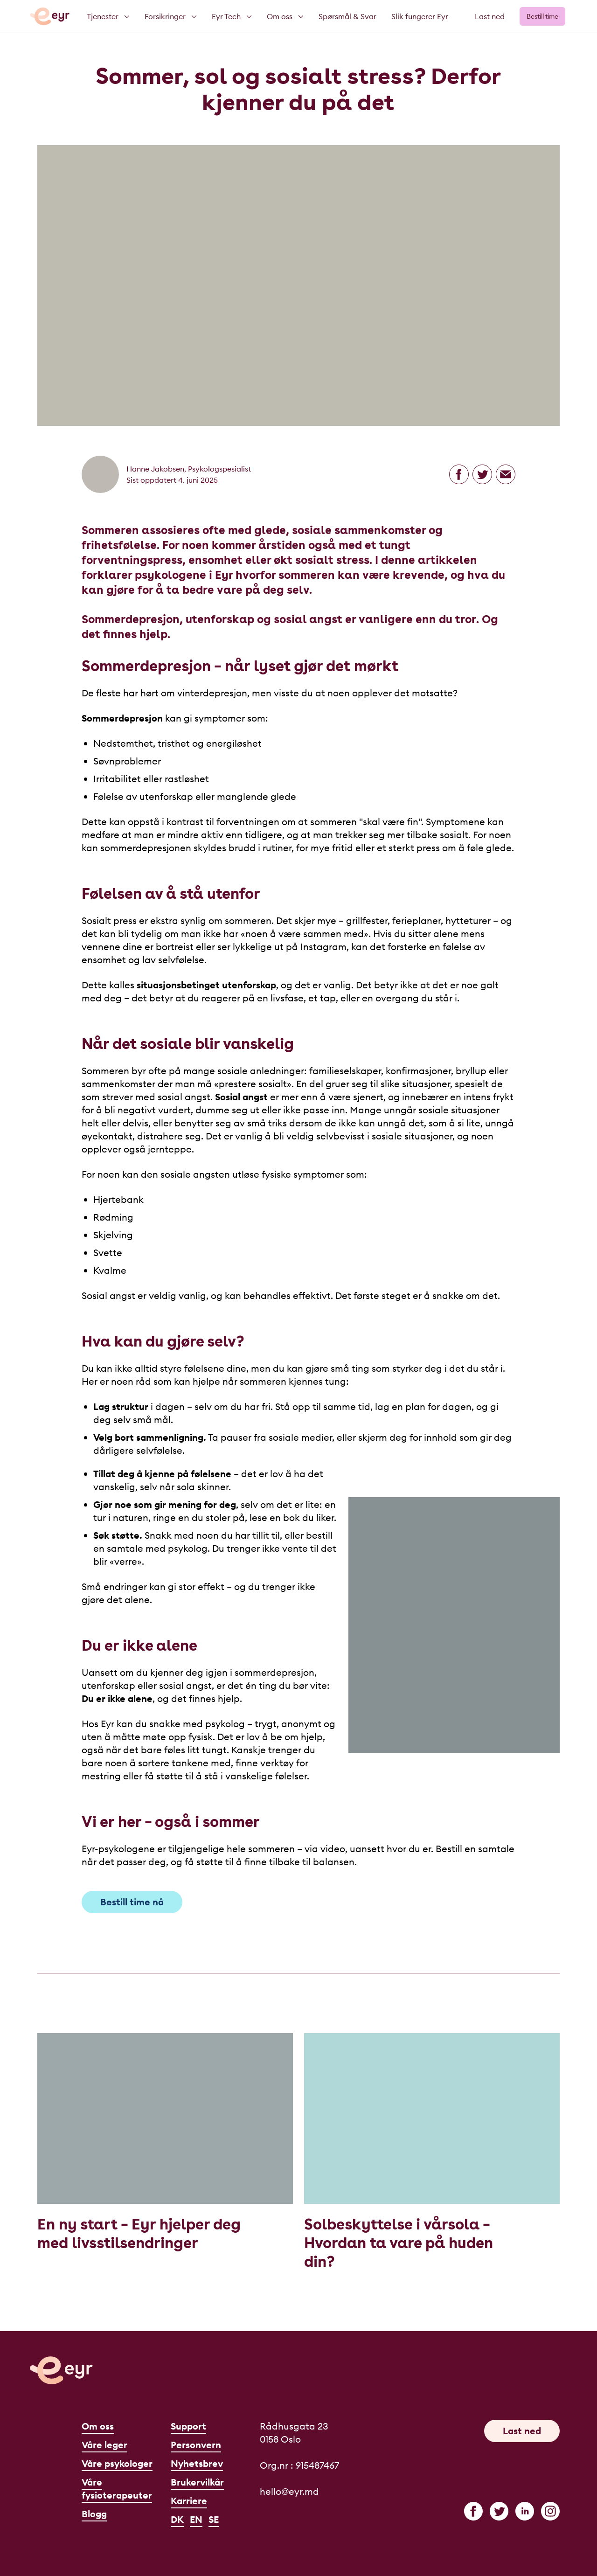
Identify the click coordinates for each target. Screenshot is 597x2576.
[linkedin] (524, 2511)
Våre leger (104, 2445)
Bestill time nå (132, 1902)
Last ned (490, 16)
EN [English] (196, 2519)
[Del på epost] (505, 474)
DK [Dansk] (177, 2519)
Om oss (98, 2426)
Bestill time (542, 16)
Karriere (189, 2501)
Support (188, 2426)
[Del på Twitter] (482, 474)
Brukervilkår (197, 2482)
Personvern (196, 2445)
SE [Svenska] (213, 2519)
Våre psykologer (117, 2463)
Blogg (94, 2514)
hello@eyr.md (289, 2491)
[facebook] (473, 2511)
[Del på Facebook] (459, 474)
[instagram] (550, 2511)
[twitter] (499, 2511)
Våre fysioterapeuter (117, 2488)
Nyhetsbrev (197, 2463)
